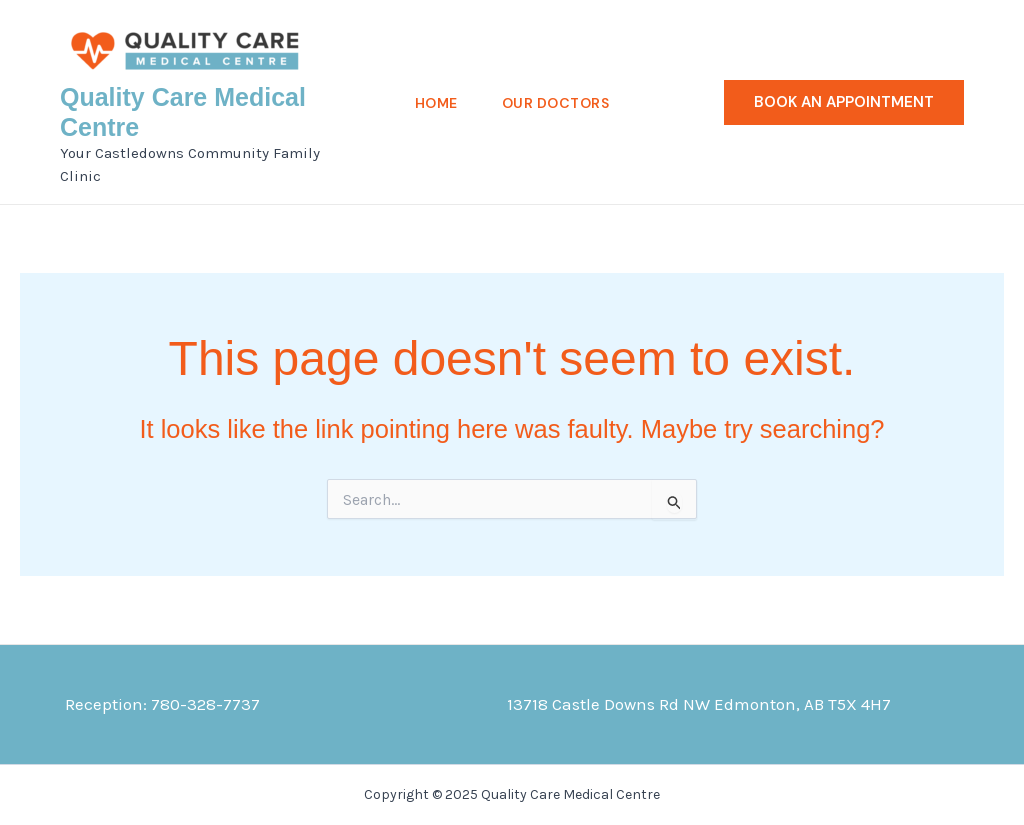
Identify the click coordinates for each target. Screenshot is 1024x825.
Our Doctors (556, 103)
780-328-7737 (205, 704)
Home (436, 103)
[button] (844, 102)
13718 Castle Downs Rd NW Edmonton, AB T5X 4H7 (699, 704)
